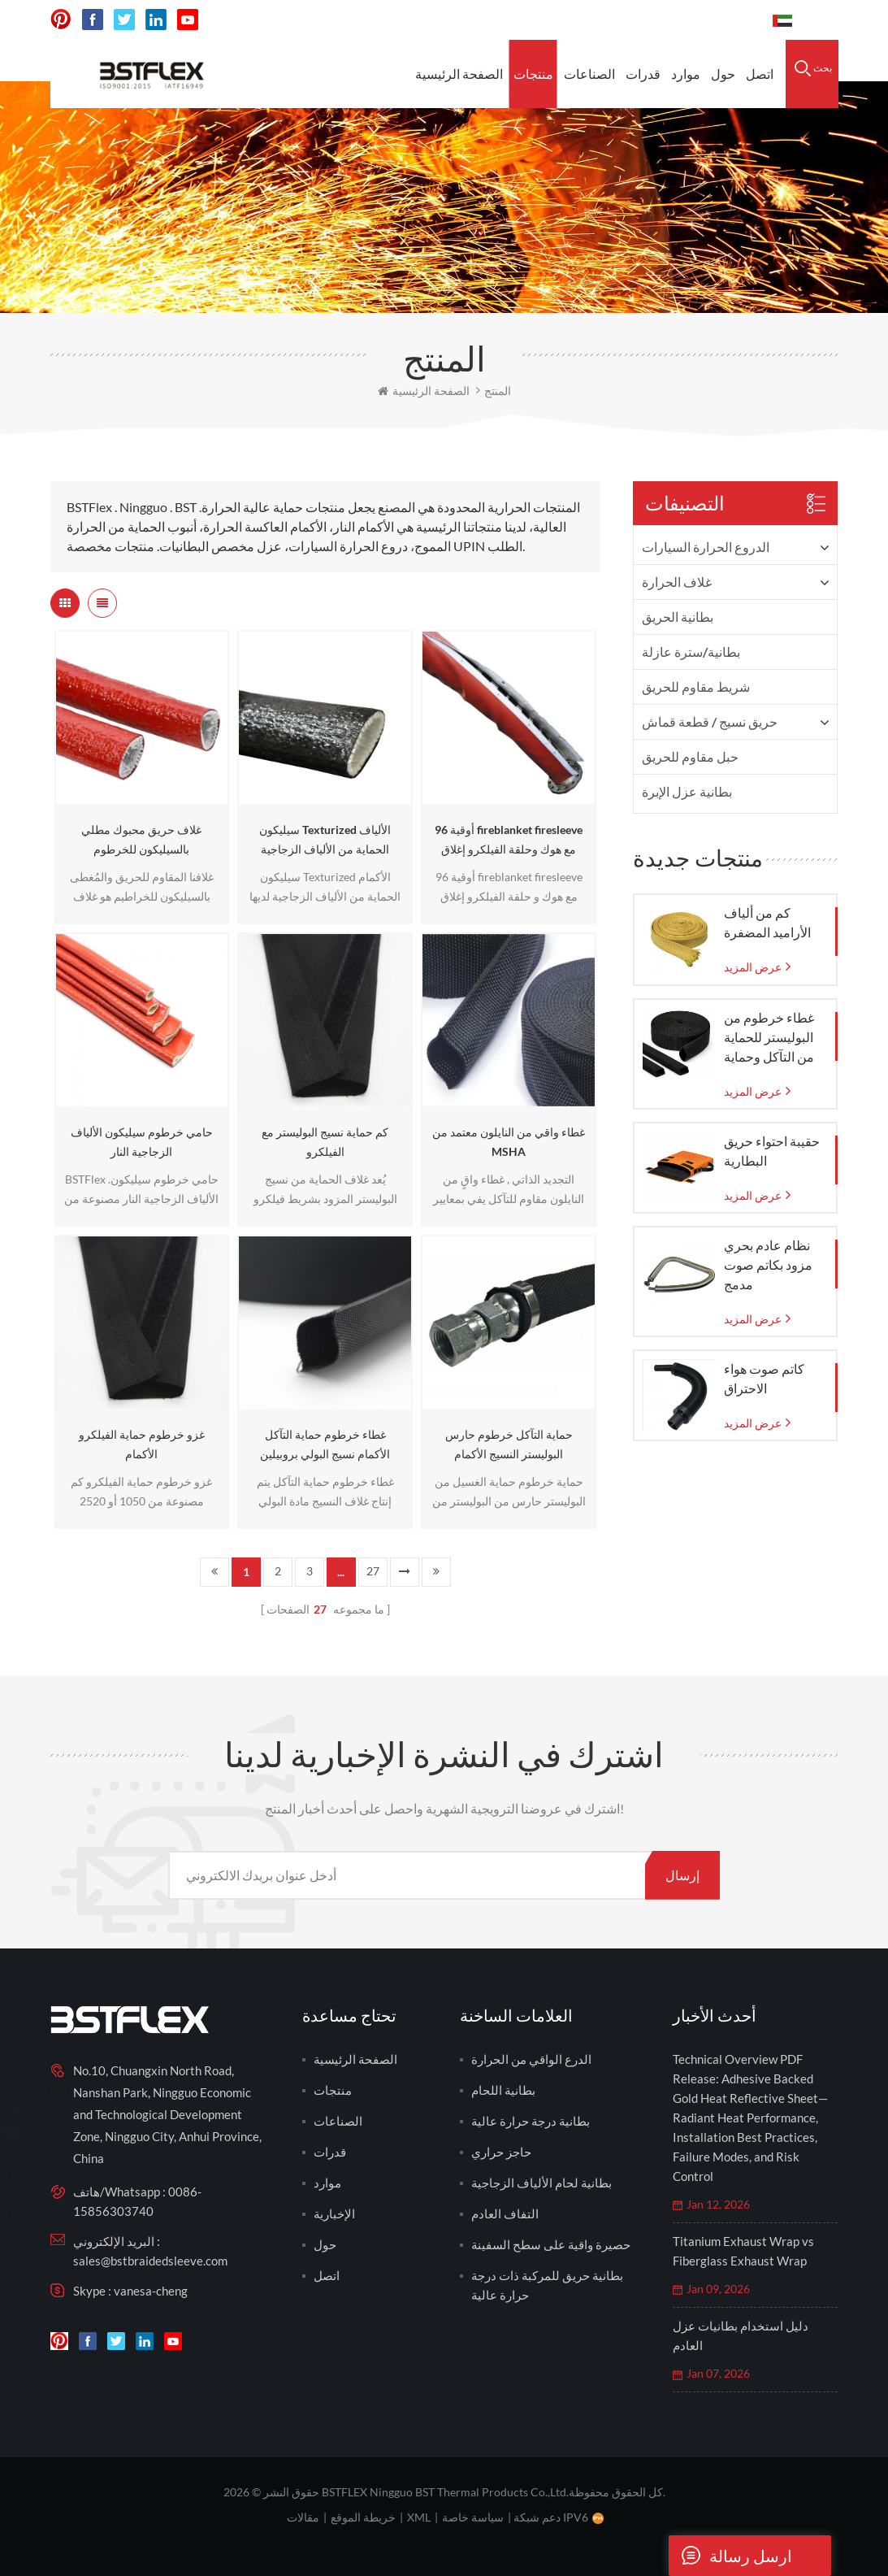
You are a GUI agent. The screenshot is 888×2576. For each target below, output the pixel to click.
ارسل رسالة (730, 2555)
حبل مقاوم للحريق (690, 756)
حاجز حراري (501, 2151)
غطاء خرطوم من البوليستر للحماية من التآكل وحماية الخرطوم (769, 1038)
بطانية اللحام (503, 2090)
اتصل (759, 73)
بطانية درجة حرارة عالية (530, 2120)
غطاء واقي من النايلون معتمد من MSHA (508, 1141)
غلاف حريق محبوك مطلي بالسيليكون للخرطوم (141, 839)
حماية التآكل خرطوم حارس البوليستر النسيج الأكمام (509, 1444)
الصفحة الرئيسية (459, 73)
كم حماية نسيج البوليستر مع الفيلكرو (325, 1141)
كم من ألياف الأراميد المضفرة (767, 922)
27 (372, 1571)
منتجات (533, 73)
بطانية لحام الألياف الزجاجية (541, 2182)
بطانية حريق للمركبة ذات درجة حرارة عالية (547, 2285)
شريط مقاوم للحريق (696, 686)
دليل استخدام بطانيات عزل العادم (740, 2335)
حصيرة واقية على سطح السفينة (550, 2244)
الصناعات (589, 73)
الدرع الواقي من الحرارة (531, 2059)
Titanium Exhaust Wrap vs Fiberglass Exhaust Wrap (743, 2251)
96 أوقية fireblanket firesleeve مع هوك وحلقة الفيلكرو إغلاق (509, 839)
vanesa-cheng (151, 2290)
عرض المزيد (753, 967)
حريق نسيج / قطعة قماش (710, 721)
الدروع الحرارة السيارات (705, 546)
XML (419, 2517)
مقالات (303, 2517)
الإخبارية (334, 2213)
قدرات (643, 73)
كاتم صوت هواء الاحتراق (764, 1378)
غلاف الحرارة (677, 581)
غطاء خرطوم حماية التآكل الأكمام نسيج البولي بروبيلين (325, 1444)
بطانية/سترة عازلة (691, 651)
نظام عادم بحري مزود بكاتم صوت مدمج (768, 1264)
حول (723, 73)
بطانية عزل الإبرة (687, 791)
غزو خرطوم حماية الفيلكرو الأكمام (142, 1444)
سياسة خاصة (473, 2517)
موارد (685, 73)
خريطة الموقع (363, 2517)
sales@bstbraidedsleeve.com (150, 2260)
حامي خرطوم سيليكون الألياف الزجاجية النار (142, 1141)
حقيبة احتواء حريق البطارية (772, 1150)
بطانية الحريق (677, 616)
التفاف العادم (505, 2213)
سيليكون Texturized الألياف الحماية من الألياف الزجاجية (325, 839)
